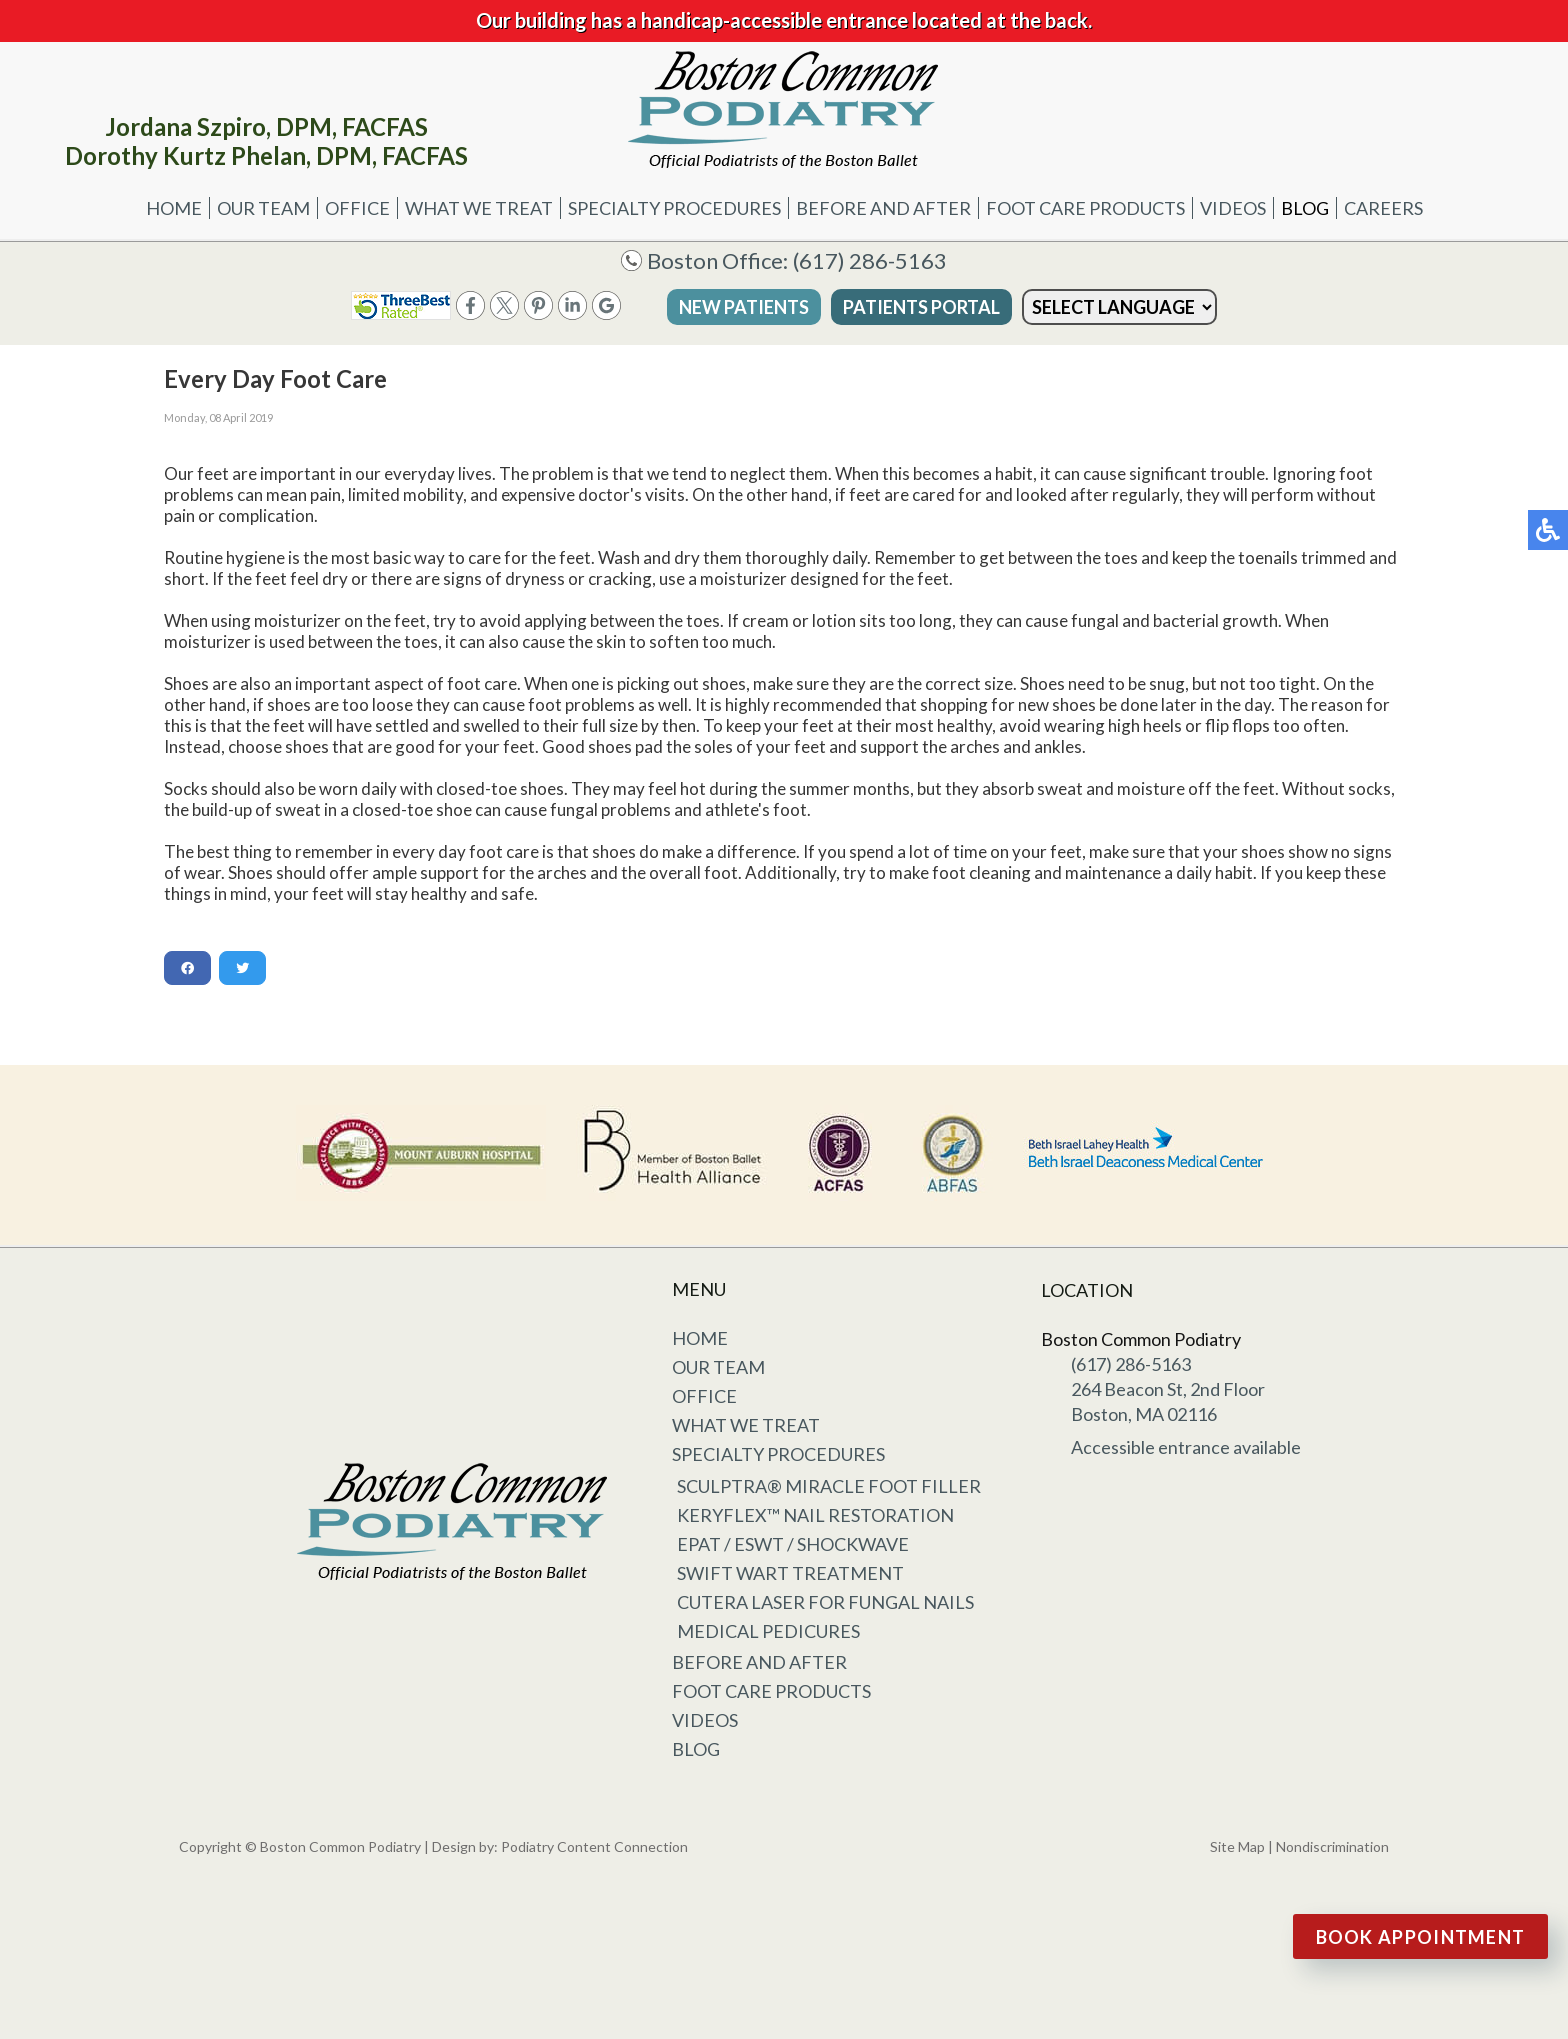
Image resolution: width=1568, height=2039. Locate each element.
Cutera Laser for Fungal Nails (825, 1602)
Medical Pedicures (768, 1631)
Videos (1233, 208)
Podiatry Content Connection (594, 1846)
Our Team (263, 208)
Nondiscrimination (1332, 1846)
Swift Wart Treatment (790, 1573)
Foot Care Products (1085, 208)
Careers (1383, 208)
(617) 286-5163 (870, 260)
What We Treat (479, 208)
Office (357, 208)
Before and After (883, 208)
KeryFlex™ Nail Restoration (815, 1515)
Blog (1305, 208)
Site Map (1237, 1846)
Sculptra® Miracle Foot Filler (829, 1486)
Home (174, 208)
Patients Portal (921, 307)
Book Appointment (1421, 1937)
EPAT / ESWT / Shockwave (793, 1544)
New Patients (744, 307)
